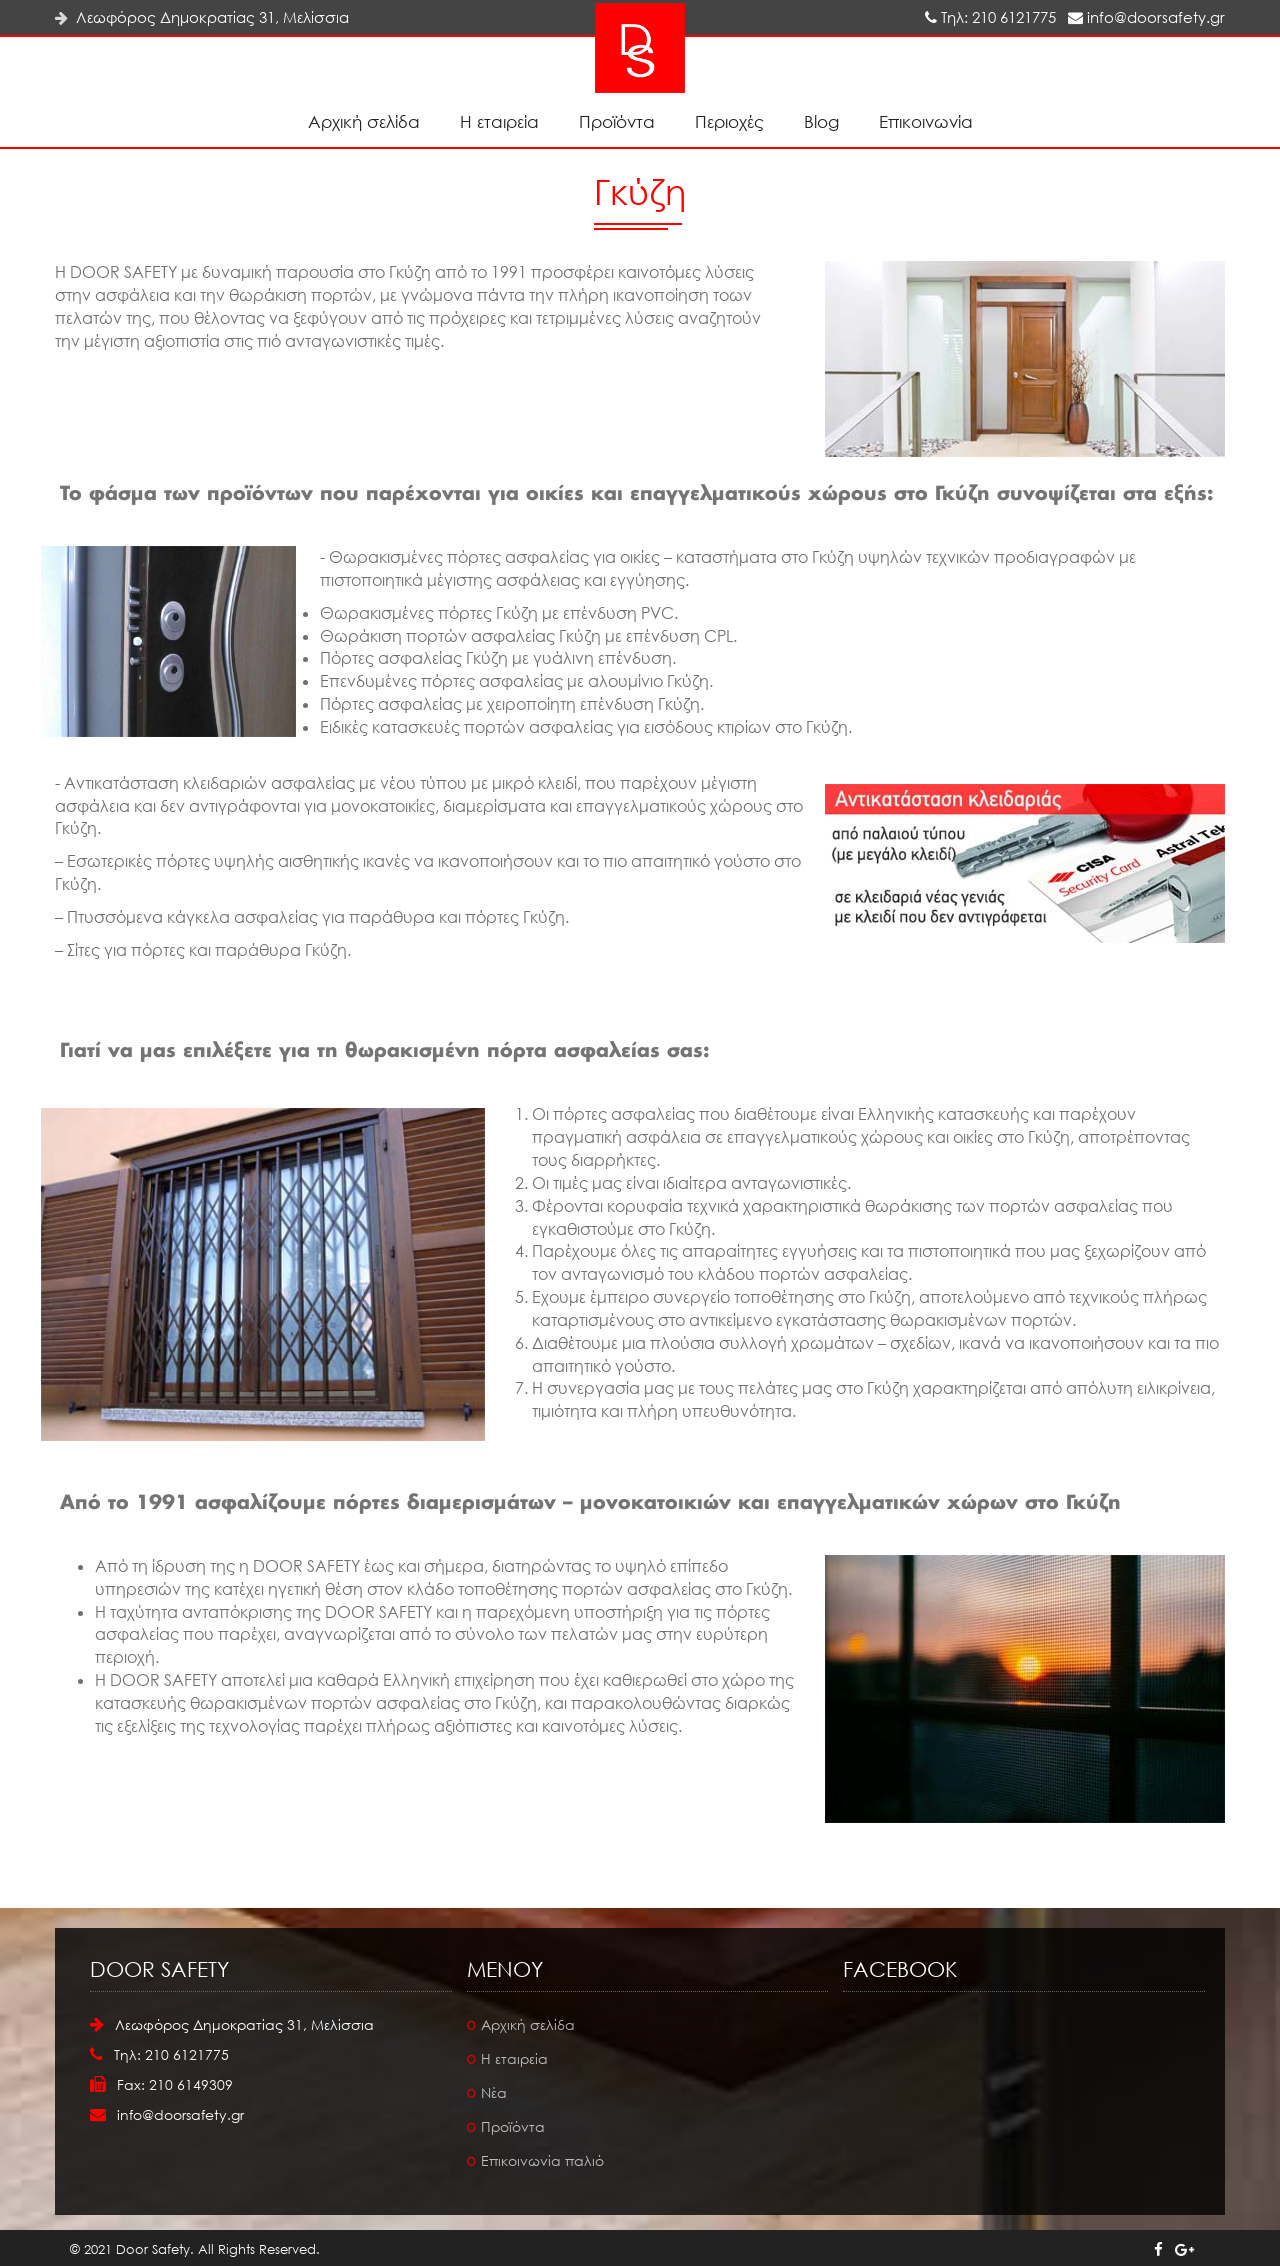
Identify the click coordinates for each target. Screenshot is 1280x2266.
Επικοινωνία (926, 121)
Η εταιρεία (499, 121)
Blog (821, 121)
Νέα (494, 2092)
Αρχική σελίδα (364, 121)
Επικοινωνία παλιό (542, 2160)
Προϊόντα (617, 121)
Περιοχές (729, 121)
